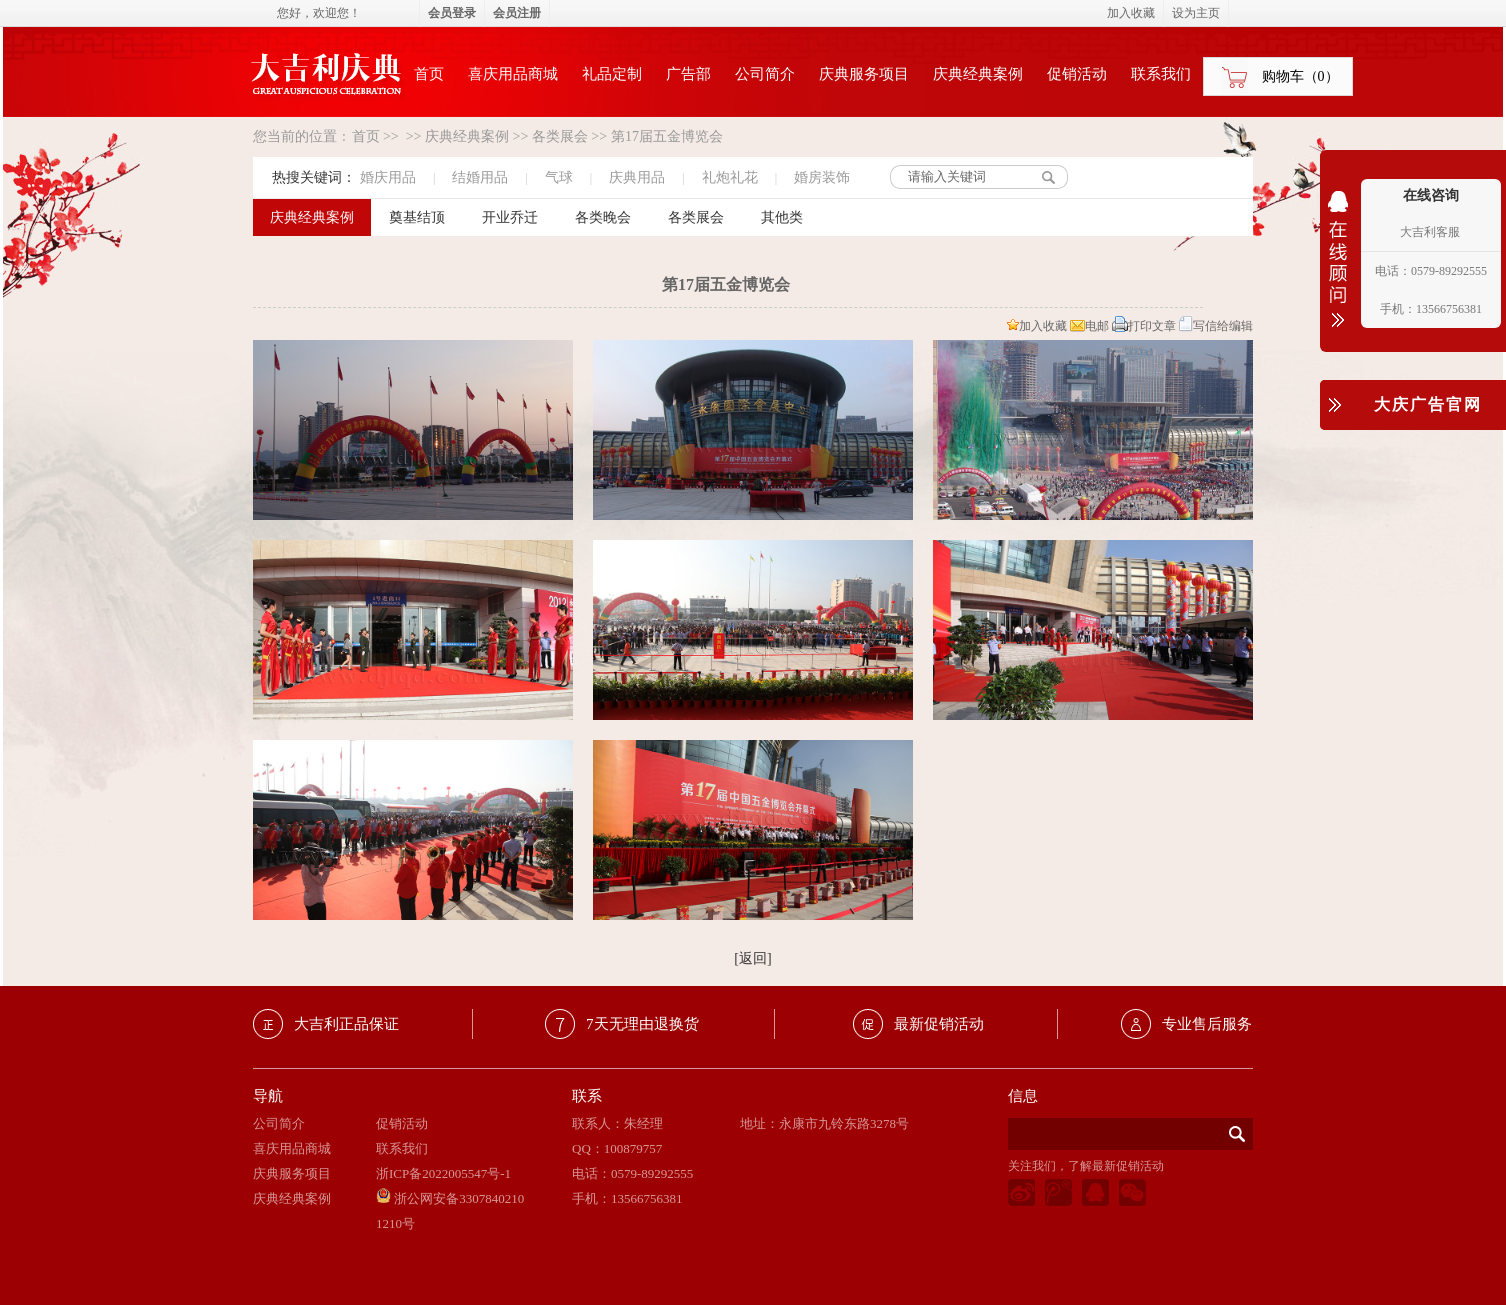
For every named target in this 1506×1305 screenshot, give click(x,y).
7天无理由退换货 (642, 1024)
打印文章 (1144, 326)
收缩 (1338, 272)
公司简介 (765, 74)
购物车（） (1300, 76)
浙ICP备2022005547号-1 (443, 1173)
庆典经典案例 (978, 74)
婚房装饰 (822, 177)
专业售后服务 (1207, 1024)
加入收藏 (1037, 326)
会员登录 (452, 13)
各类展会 (560, 136)
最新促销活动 (939, 1024)
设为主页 (1196, 13)
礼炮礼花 (730, 177)
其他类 (782, 217)
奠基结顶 (417, 217)
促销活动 (1077, 74)
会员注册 (517, 13)
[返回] (752, 958)
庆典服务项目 (864, 74)
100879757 (633, 1148)
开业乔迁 (510, 217)
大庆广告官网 (1428, 404)
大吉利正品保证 (346, 1024)
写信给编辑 (1216, 326)
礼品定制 (612, 74)
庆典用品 (637, 177)
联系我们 (1161, 74)
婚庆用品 (388, 177)
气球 (559, 177)
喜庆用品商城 (513, 74)
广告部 (688, 74)
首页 (429, 74)
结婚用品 (480, 177)
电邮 (1089, 326)
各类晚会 (603, 217)
